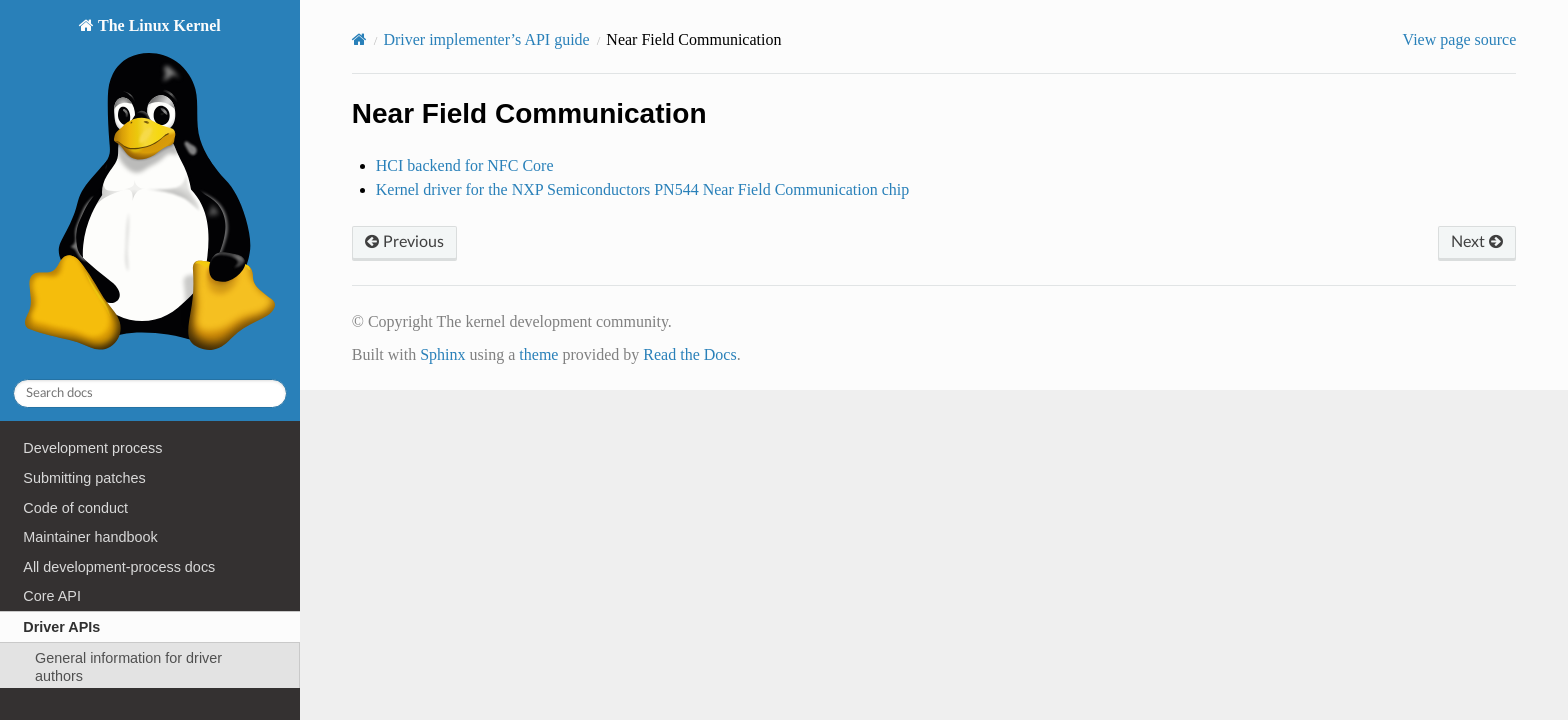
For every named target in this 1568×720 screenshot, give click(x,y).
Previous (404, 242)
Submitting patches (84, 478)
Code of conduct (75, 508)
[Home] (359, 39)
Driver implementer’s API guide (486, 39)
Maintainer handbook (90, 537)
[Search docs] (150, 393)
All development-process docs (119, 567)
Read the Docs (689, 354)
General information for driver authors (128, 667)
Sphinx (442, 354)
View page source (1460, 39)
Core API (52, 596)
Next (1477, 242)
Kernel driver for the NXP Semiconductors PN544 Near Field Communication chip (643, 189)
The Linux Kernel (149, 189)
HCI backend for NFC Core (465, 165)
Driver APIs (61, 627)
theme (538, 354)
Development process (92, 448)
